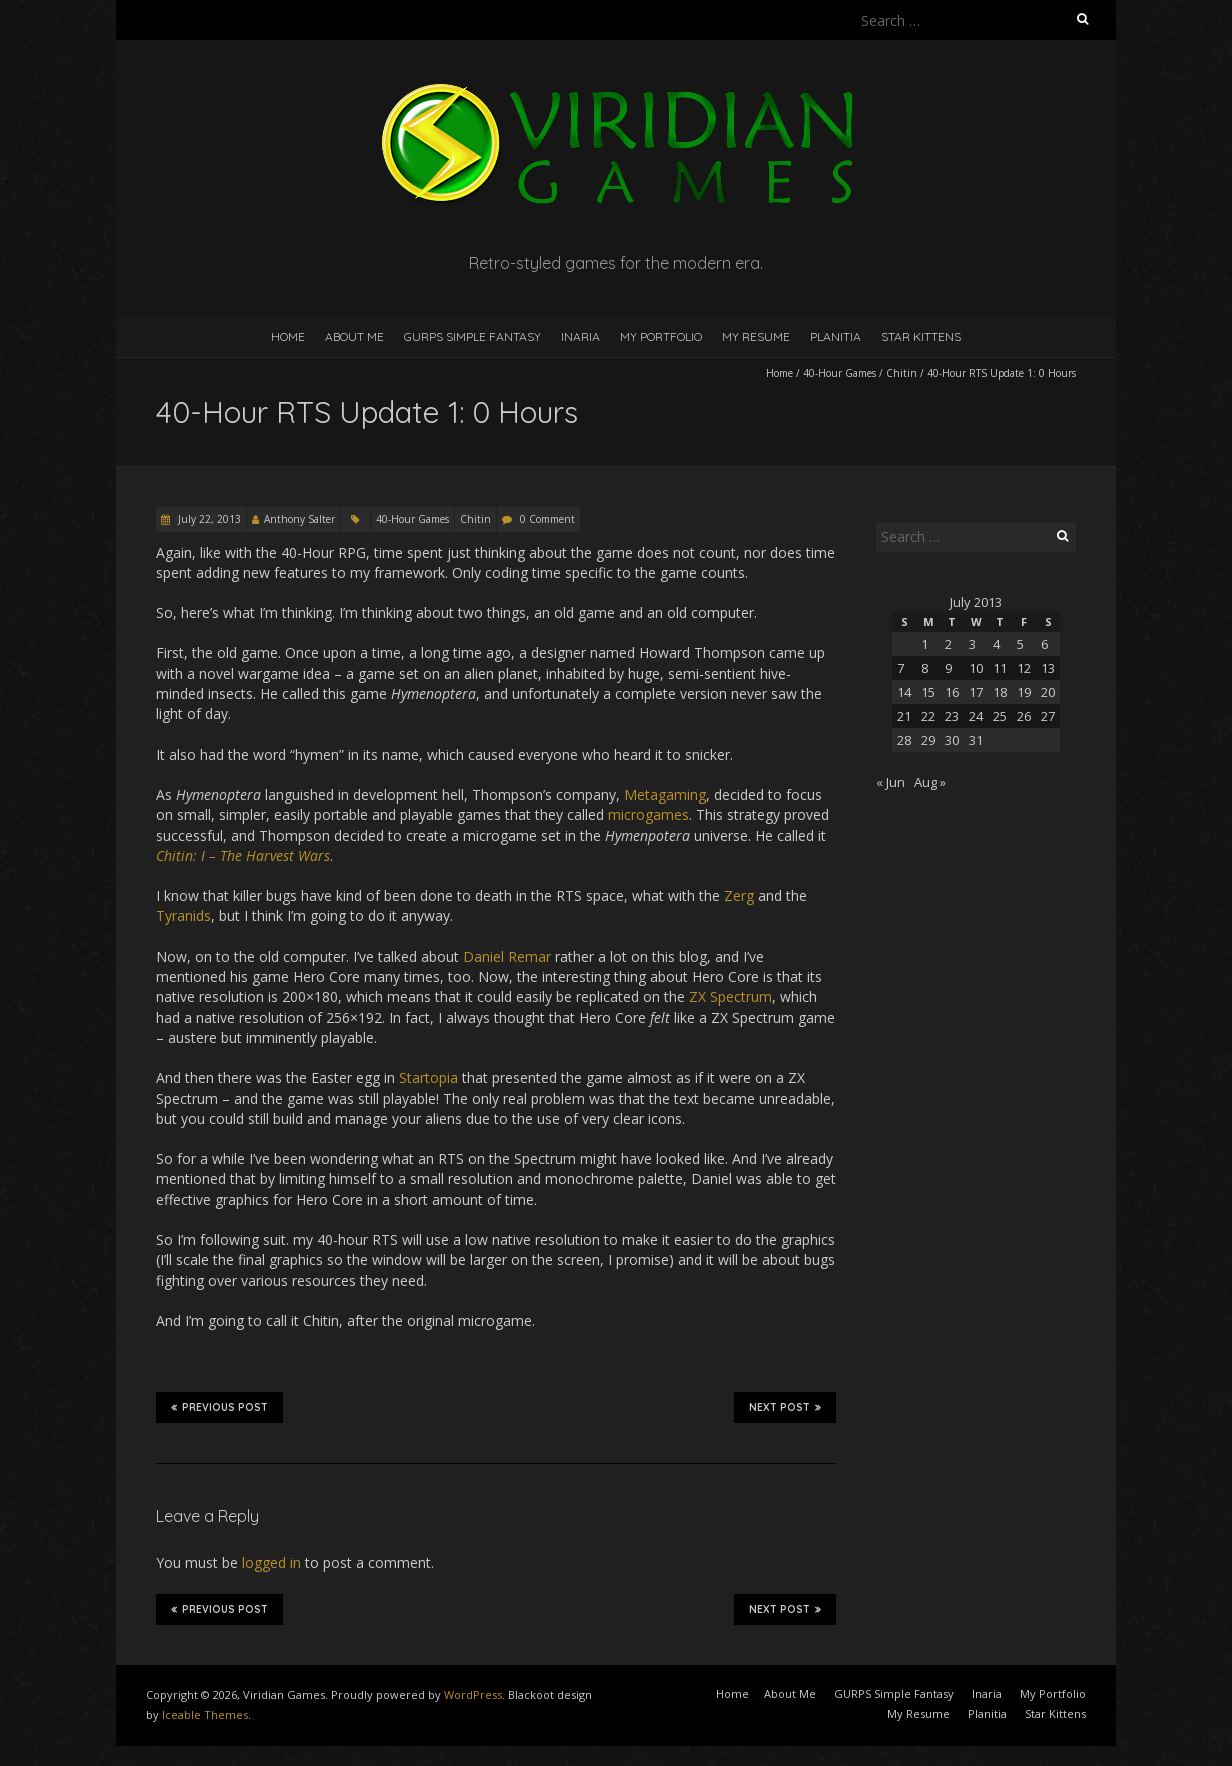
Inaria (580, 336)
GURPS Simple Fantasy (472, 336)
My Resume (756, 336)
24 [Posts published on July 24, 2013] (976, 716)
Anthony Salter (299, 519)
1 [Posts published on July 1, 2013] (924, 644)
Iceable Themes (205, 1714)
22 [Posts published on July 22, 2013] (928, 716)
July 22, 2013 (208, 519)
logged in (271, 1562)
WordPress (473, 1694)
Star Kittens (921, 336)
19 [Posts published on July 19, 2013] (1024, 692)
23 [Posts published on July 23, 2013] (952, 716)
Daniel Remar (507, 956)
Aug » (930, 782)
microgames (648, 814)
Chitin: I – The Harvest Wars (243, 855)
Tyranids (183, 915)
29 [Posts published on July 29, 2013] (928, 740)
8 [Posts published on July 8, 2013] (924, 668)
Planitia (835, 336)
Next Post (785, 1407)
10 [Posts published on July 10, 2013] (976, 668)
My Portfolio (661, 336)
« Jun (890, 782)
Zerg (739, 895)
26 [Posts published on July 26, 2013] (1024, 716)
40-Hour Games (839, 373)
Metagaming (665, 794)
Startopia (428, 1077)
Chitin (901, 373)
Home (288, 336)
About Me (354, 336)
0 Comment (547, 519)
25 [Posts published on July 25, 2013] (1000, 716)
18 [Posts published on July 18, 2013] (1000, 692)
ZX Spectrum (730, 996)
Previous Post (219, 1407)
